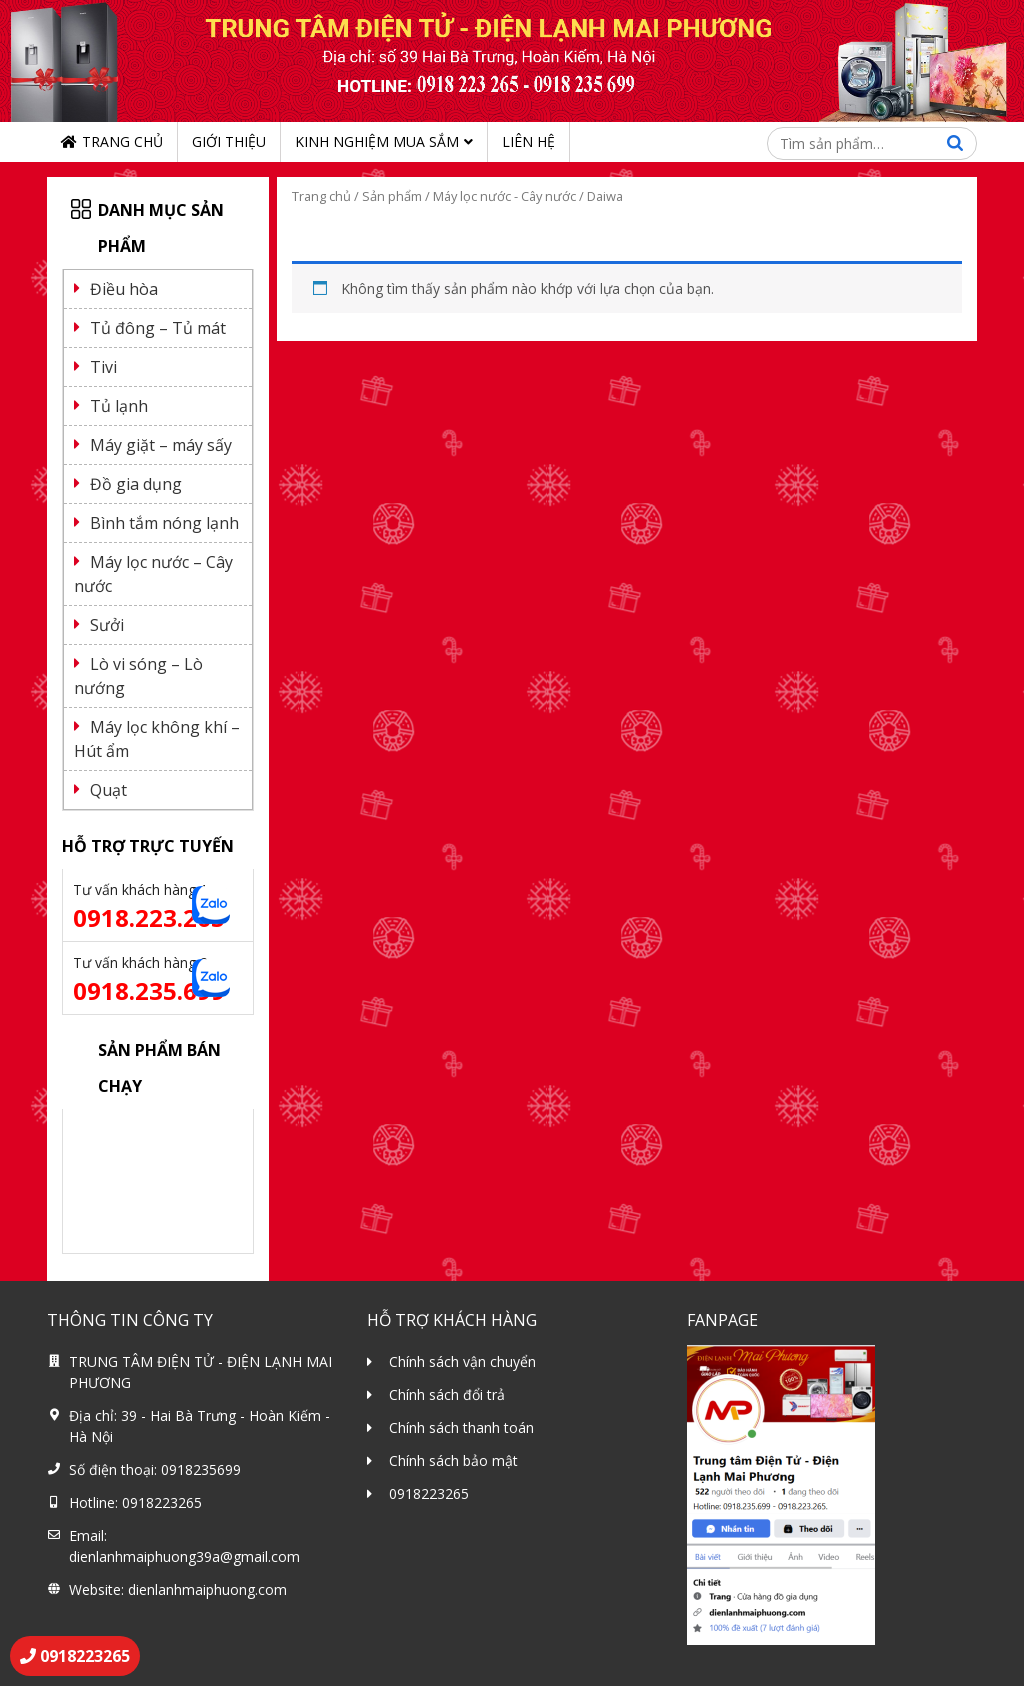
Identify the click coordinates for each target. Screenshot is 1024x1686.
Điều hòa (124, 289)
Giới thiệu (229, 141)
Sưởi (107, 625)
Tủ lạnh (119, 406)
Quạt (108, 790)
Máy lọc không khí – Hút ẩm (157, 739)
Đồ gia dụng (136, 484)
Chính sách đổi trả (447, 1394)
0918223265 (429, 1493)
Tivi (103, 367)
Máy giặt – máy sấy (161, 445)
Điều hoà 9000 (122, 1129)
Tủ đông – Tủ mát (158, 328)
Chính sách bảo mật (453, 1460)
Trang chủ (122, 141)
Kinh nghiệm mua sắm (377, 141)
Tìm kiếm (955, 143)
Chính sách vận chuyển (462, 1361)
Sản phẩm (392, 196)
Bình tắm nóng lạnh (164, 523)
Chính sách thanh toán (461, 1427)
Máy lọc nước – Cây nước (153, 574)
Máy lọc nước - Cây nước (504, 196)
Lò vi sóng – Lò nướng (138, 676)
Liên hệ (528, 141)
